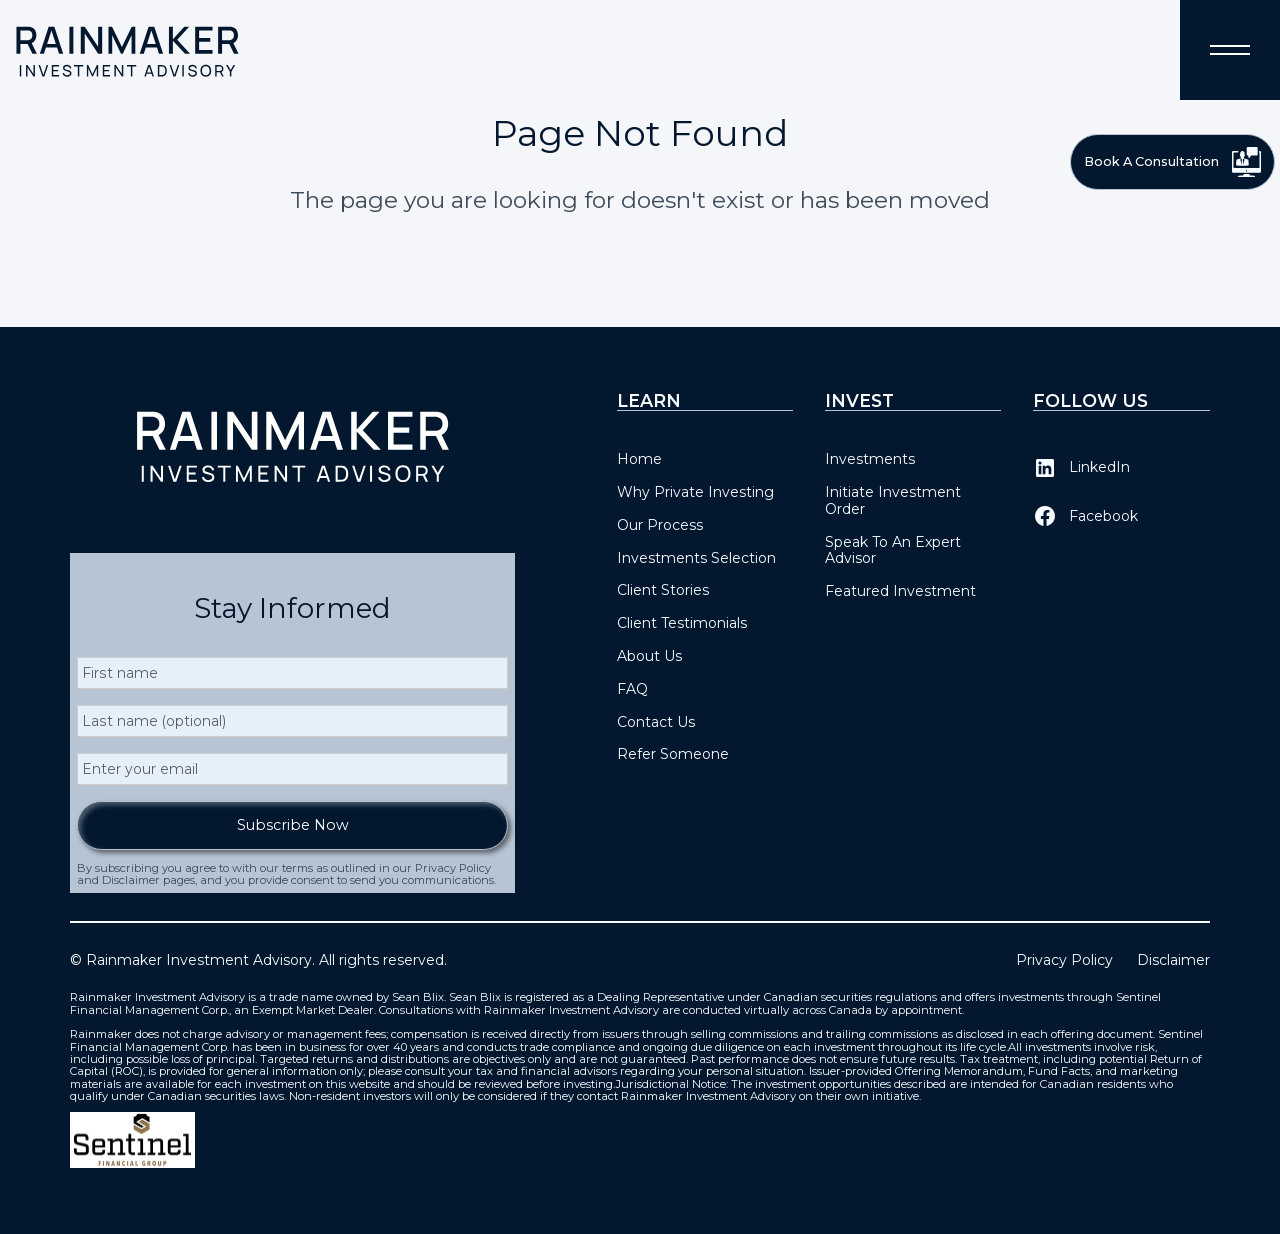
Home (639, 459)
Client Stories (663, 590)
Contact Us (656, 722)
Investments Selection (696, 558)
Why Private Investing (695, 492)
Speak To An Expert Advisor (893, 550)
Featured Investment (900, 591)
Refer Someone (673, 754)
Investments (870, 459)
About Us (649, 656)
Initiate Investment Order (893, 500)
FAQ (632, 689)
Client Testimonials (682, 623)
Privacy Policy (1064, 960)
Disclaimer (1173, 960)
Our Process (660, 525)
